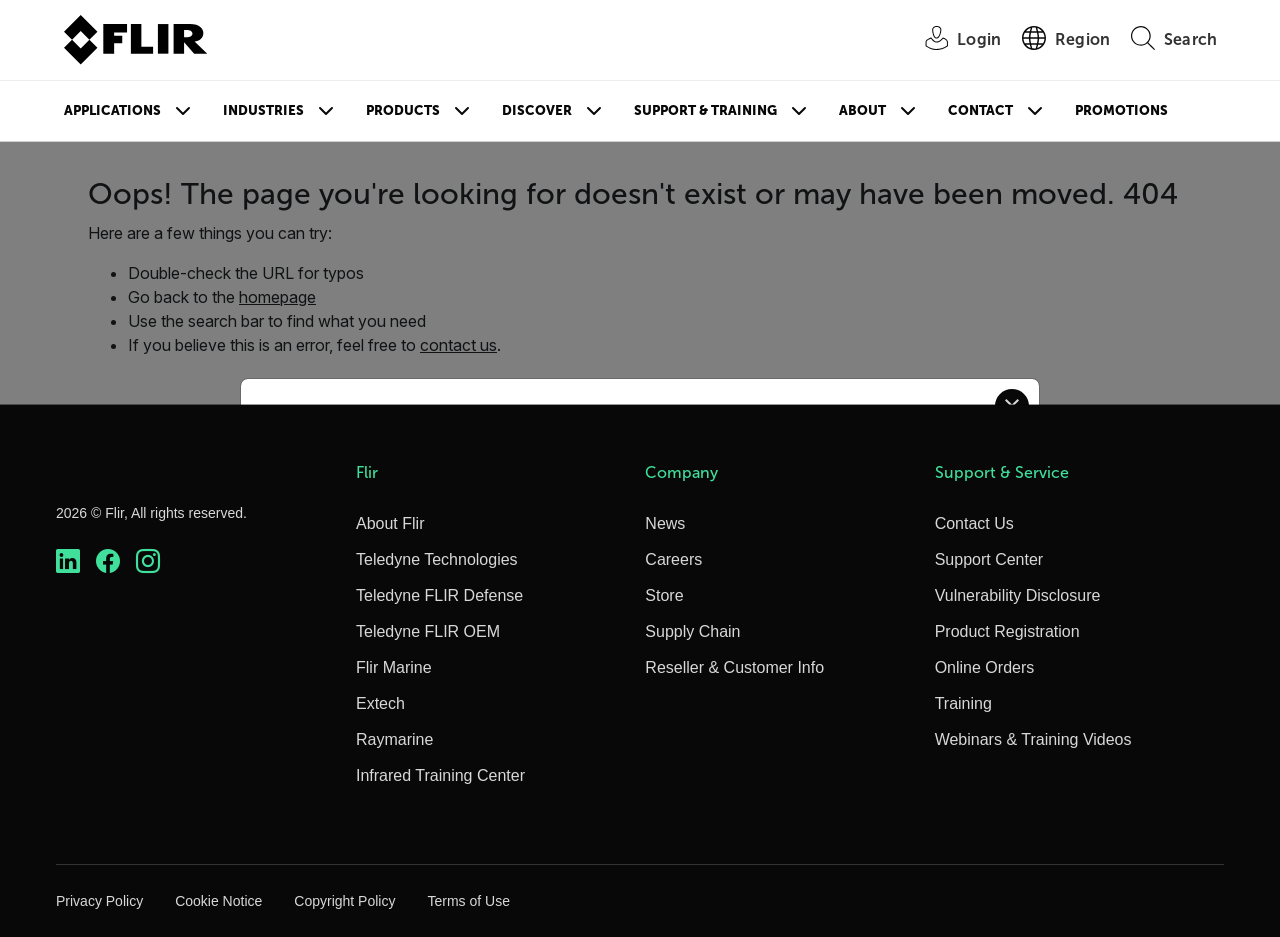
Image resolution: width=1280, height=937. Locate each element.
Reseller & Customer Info (734, 667)
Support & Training (705, 110)
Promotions (1121, 110)
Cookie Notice (218, 901)
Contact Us (974, 523)
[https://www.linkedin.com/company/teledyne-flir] (68, 561)
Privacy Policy (99, 901)
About (862, 110)
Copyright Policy (344, 901)
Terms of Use (468, 901)
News (665, 523)
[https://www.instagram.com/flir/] (148, 561)
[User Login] (952, 40)
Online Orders (985, 667)
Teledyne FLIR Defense (439, 595)
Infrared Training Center (440, 775)
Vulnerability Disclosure (1018, 595)
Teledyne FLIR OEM (428, 631)
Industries (263, 110)
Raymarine (394, 739)
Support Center (989, 559)
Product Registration (1007, 631)
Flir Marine (394, 667)
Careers (673, 559)
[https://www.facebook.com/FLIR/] (108, 561)
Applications (112, 110)
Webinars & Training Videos (1033, 739)
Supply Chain (692, 631)
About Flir (390, 523)
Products (403, 110)
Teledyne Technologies (437, 559)
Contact (980, 110)
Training (963, 703)
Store (664, 595)
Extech (380, 703)
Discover (537, 110)
